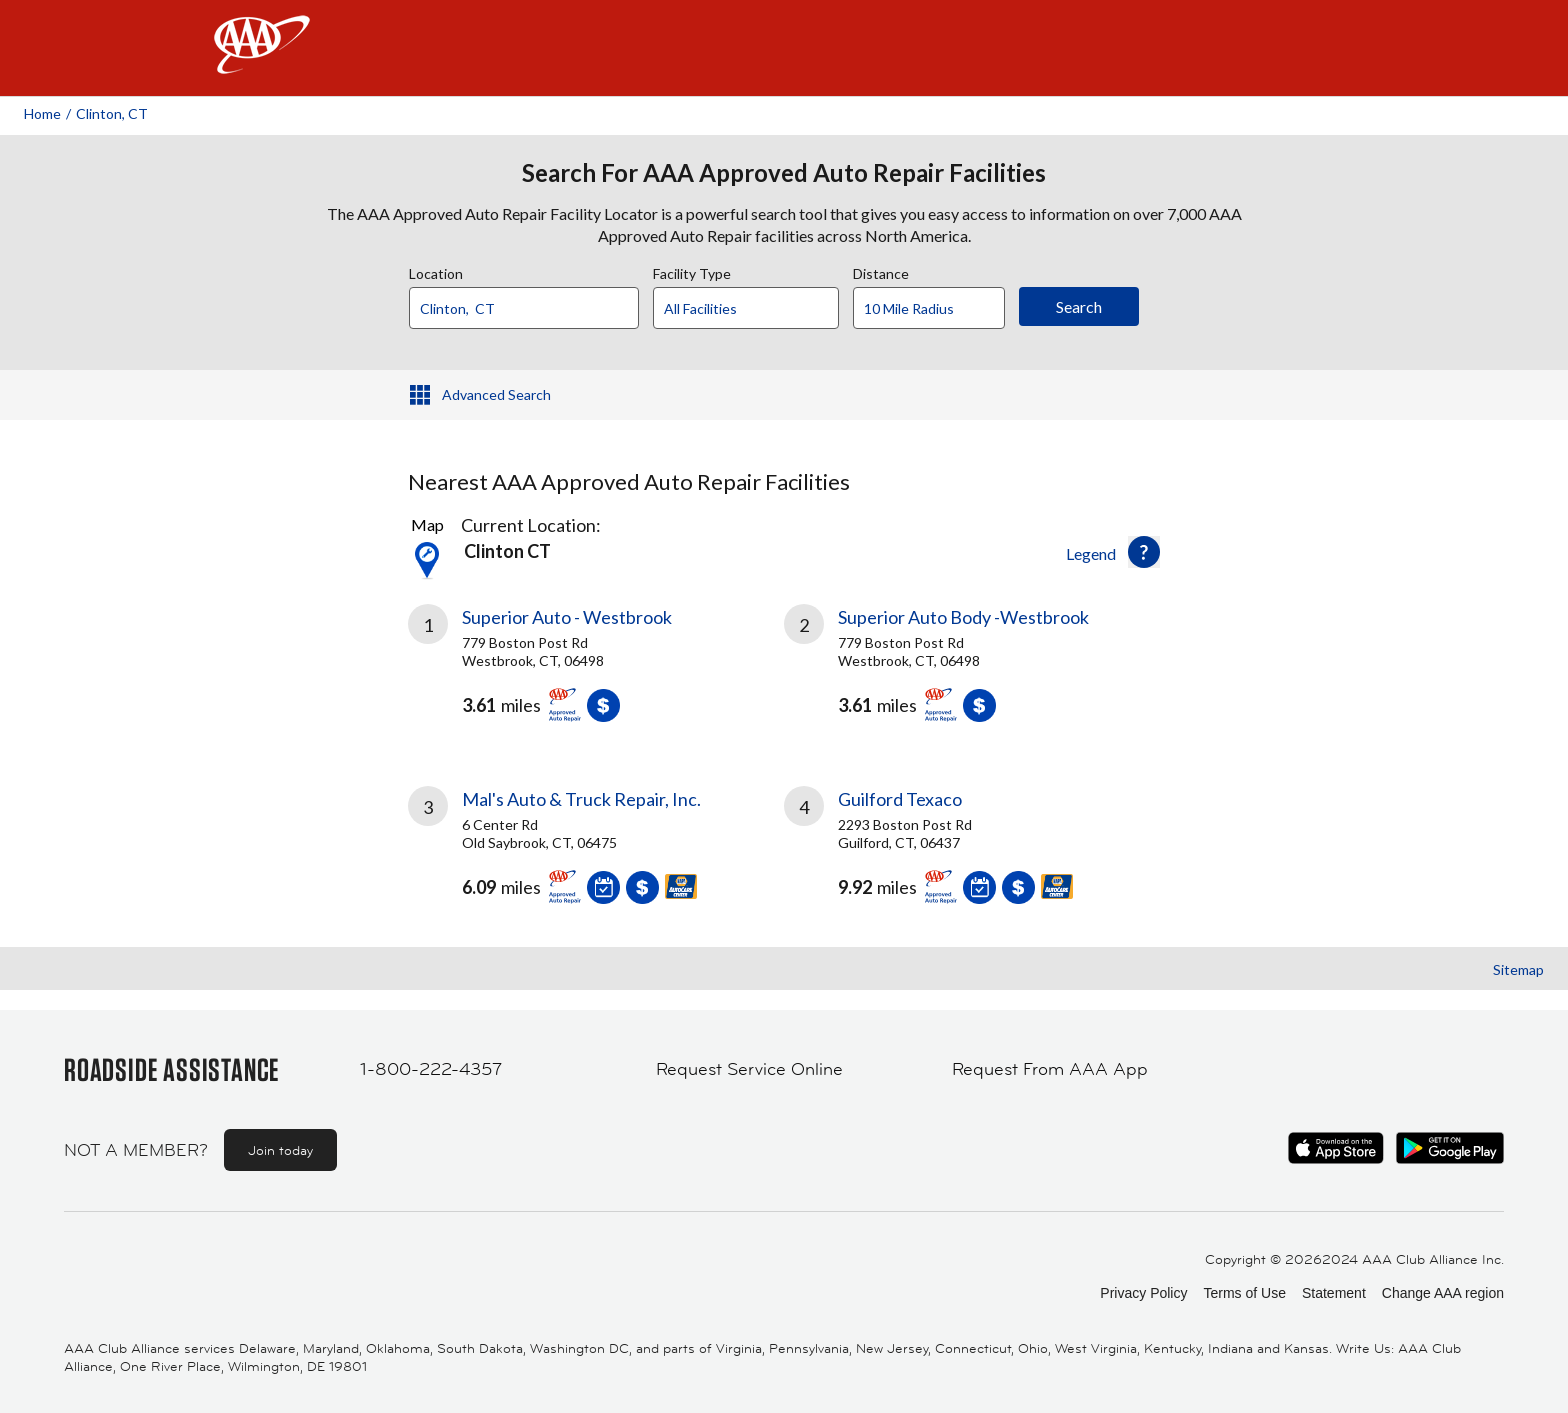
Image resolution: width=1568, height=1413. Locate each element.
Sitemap (1518, 969)
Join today (280, 1150)
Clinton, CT (112, 113)
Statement (1334, 1293)
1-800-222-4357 (431, 1069)
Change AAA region (1443, 1293)
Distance (881, 271)
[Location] (524, 308)
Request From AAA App (1050, 1069)
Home (42, 113)
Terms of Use (1244, 1293)
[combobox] (531, 303)
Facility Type (692, 271)
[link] (596, 671)
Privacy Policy (1143, 1293)
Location (436, 271)
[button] (1144, 552)
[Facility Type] (762, 309)
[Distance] (936, 309)
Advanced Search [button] (496, 394)
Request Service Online (749, 1069)
